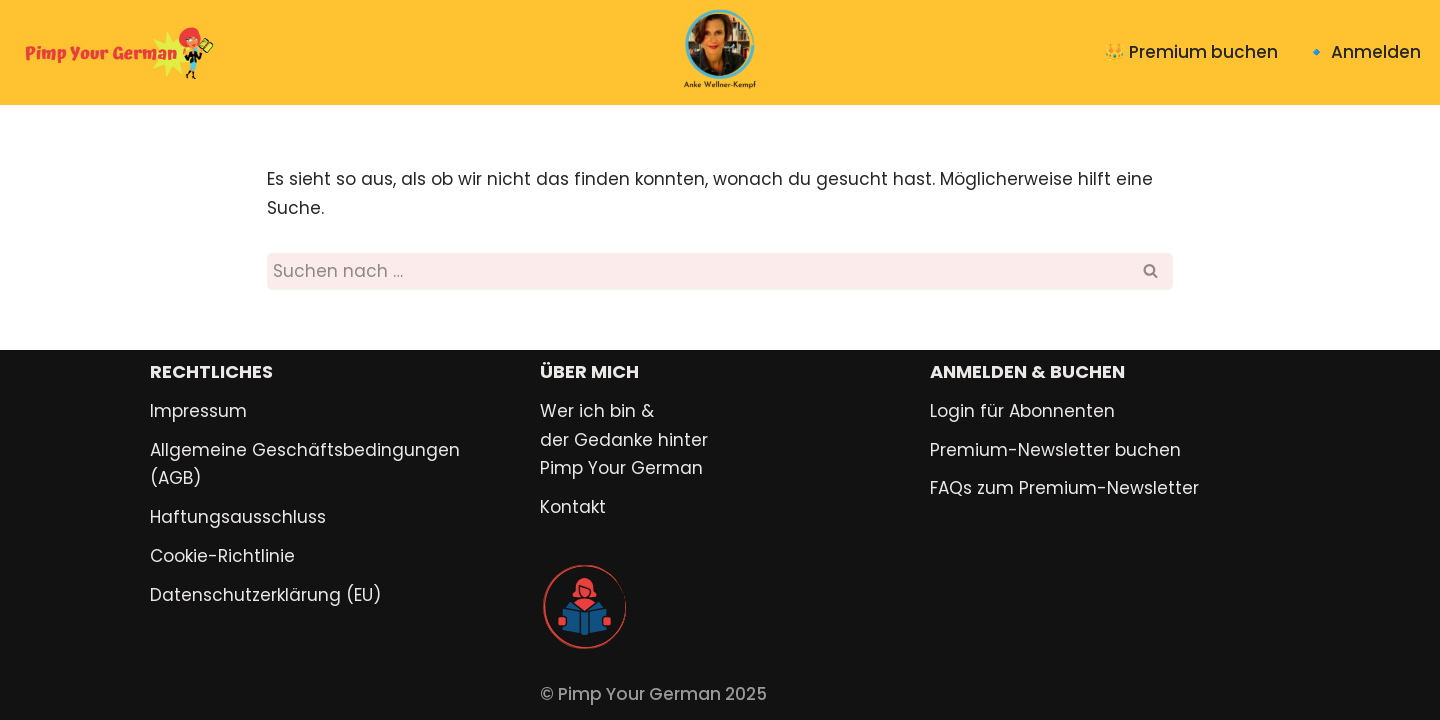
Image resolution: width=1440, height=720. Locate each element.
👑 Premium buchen (1191, 52)
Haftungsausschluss (238, 517)
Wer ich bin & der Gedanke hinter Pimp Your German (624, 440)
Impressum (198, 411)
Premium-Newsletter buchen (1055, 450)
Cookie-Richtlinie (222, 556)
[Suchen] (697, 271)
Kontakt (573, 507)
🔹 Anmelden (1363, 52)
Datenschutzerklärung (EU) (265, 595)
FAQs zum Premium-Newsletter (1064, 488)
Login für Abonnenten (1022, 411)
